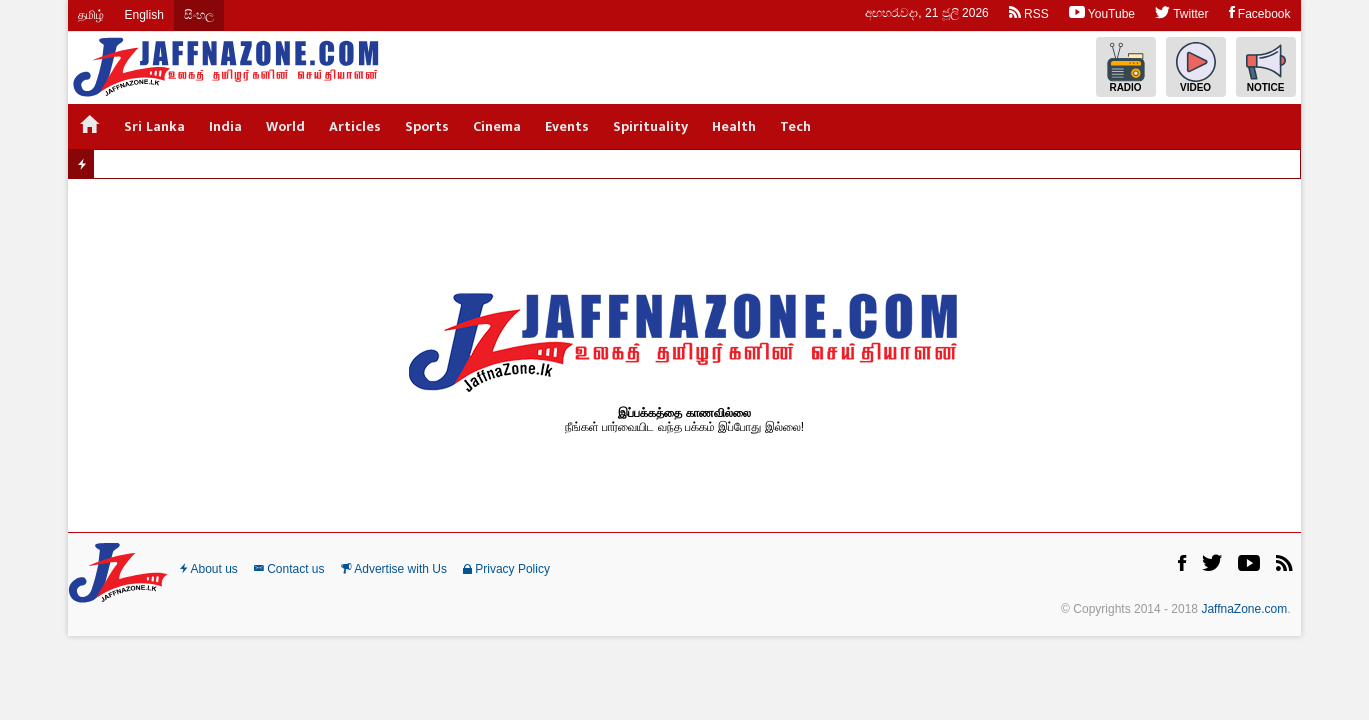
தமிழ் (91, 15)
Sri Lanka (154, 126)
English (143, 15)
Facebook (1260, 12)
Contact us (289, 569)
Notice (1266, 67)
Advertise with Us (394, 569)
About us (209, 569)
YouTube (1102, 12)
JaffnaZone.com (1244, 609)
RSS (1029, 12)
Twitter (1181, 12)
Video (1196, 67)
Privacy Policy (506, 569)
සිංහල (199, 15)
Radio (1126, 67)
